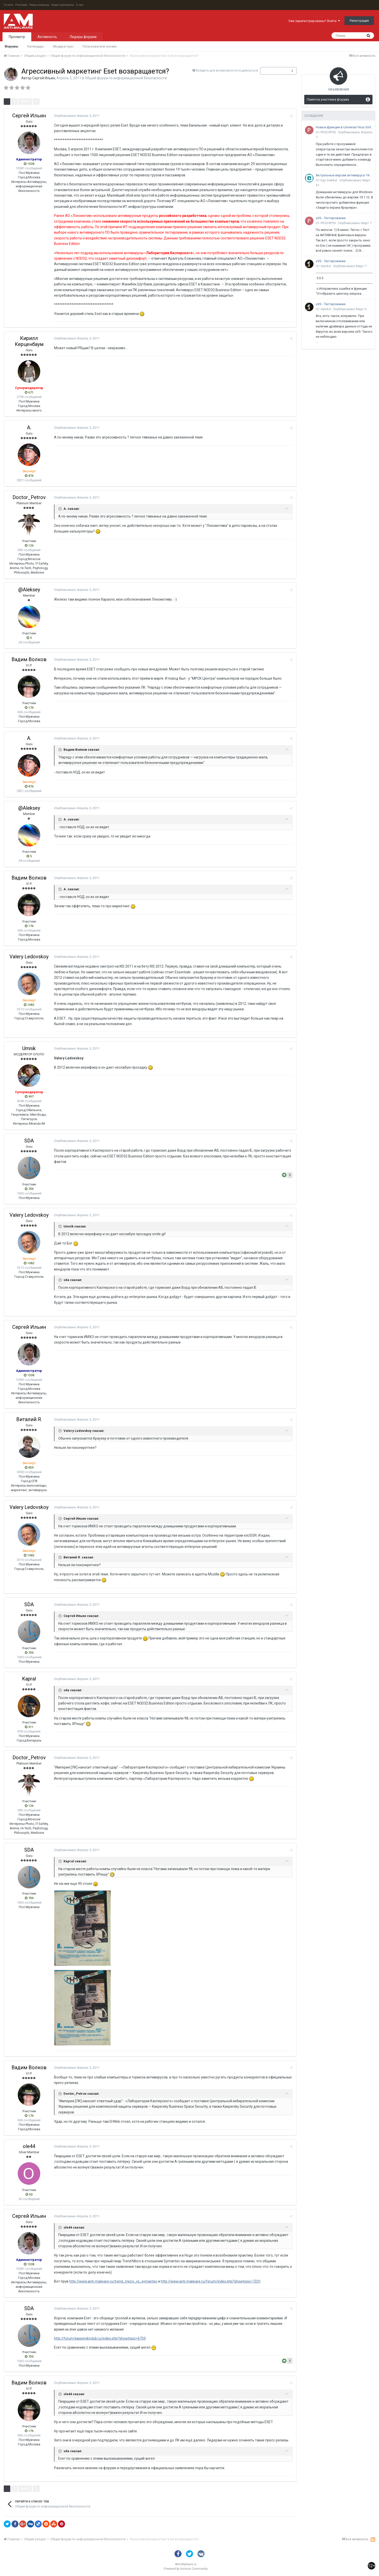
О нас (80, 5)
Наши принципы (62, 5)
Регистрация (359, 21)
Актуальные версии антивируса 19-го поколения (344, 175)
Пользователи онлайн (99, 46)
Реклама (21, 5)
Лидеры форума (83, 37)
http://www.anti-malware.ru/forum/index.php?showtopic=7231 (211, 2281)
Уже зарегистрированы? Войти (314, 21)
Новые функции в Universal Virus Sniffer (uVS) (344, 127)
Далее (25, 101)
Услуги (8, 5)
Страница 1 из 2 (56, 101)
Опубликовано (77, 116)
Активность (47, 37)
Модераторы (63, 46)
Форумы (11, 46)
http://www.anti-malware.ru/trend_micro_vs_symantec (113, 2281)
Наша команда (39, 5)
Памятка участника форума (328, 99)
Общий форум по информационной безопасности (126, 78)
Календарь (35, 46)
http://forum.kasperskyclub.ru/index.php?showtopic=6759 (100, 2338)
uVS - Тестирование (331, 218)
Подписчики (273, 71)
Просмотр (17, 37)
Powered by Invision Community (186, 2568)
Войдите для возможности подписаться (227, 70)
